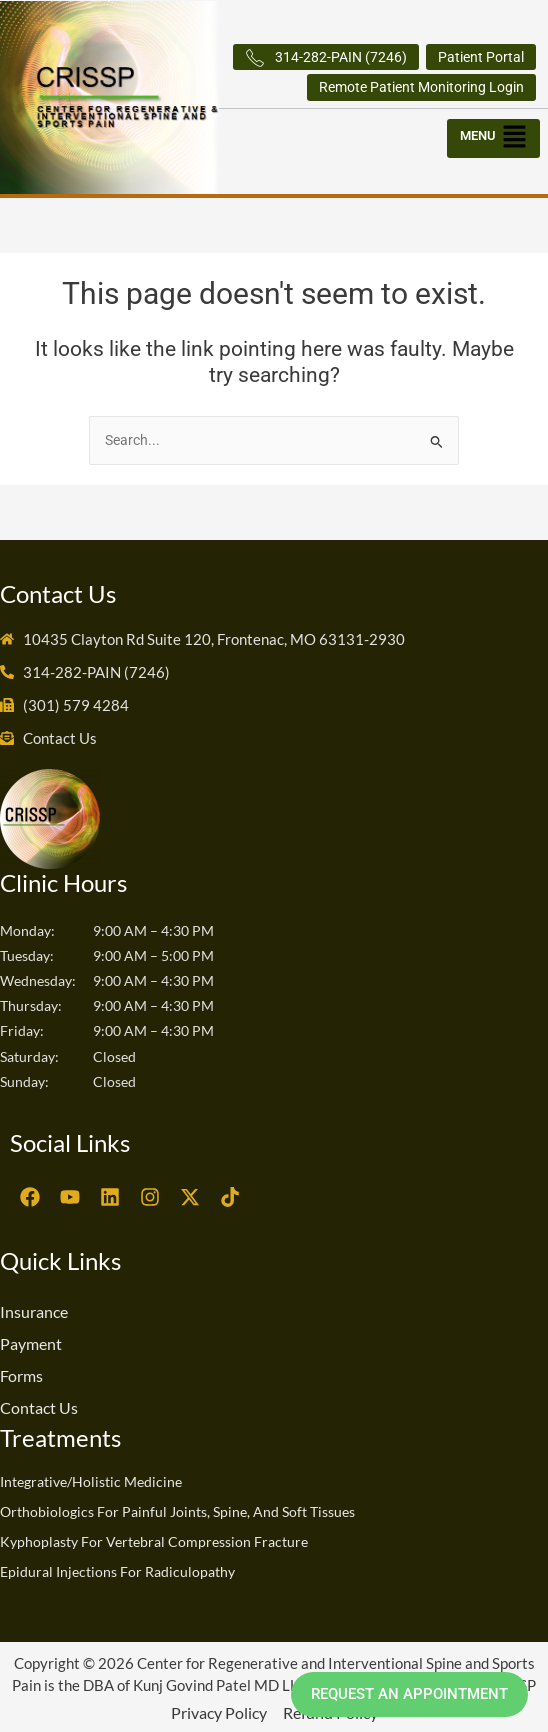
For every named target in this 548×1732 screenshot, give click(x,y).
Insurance (34, 1311)
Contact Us (39, 1407)
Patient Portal (481, 57)
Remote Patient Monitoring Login (421, 87)
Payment (31, 1343)
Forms (21, 1375)
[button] (495, 133)
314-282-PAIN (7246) (326, 58)
